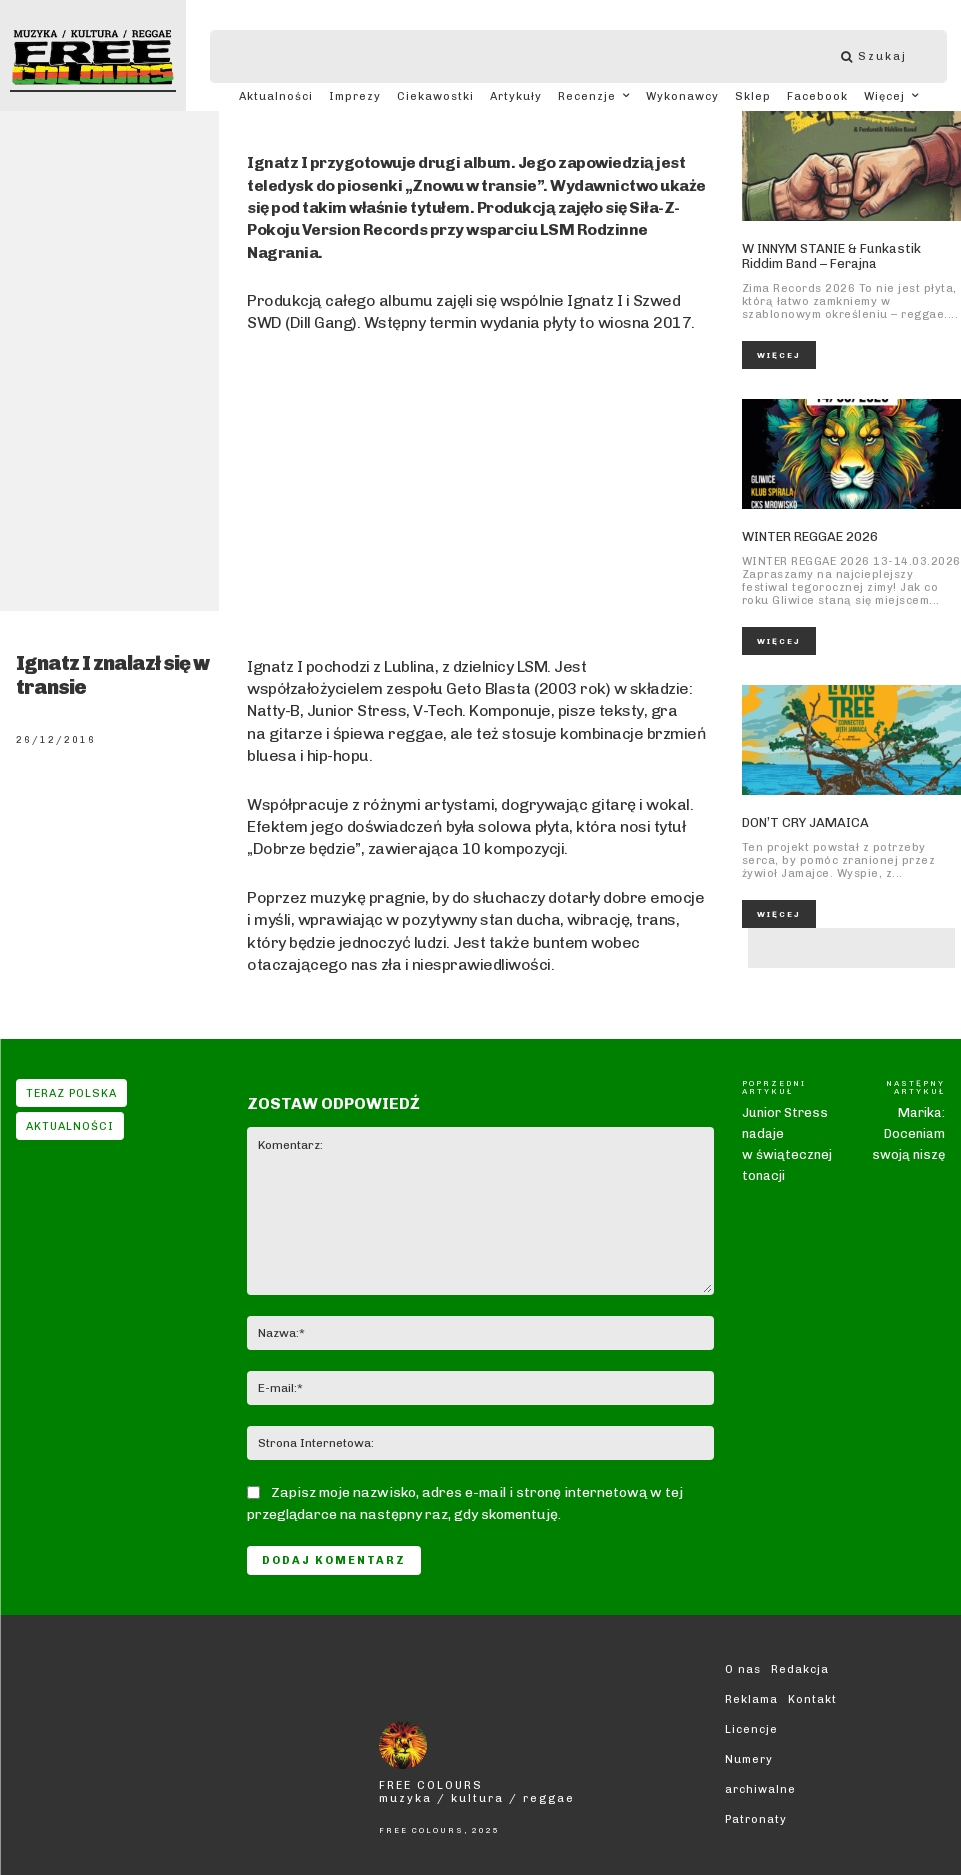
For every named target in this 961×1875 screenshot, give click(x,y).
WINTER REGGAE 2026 (810, 536)
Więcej (779, 355)
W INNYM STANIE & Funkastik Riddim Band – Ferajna (831, 256)
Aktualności (70, 1126)
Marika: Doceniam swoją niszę (908, 1133)
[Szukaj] (884, 56)
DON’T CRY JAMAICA (805, 822)
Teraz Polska (71, 1093)
